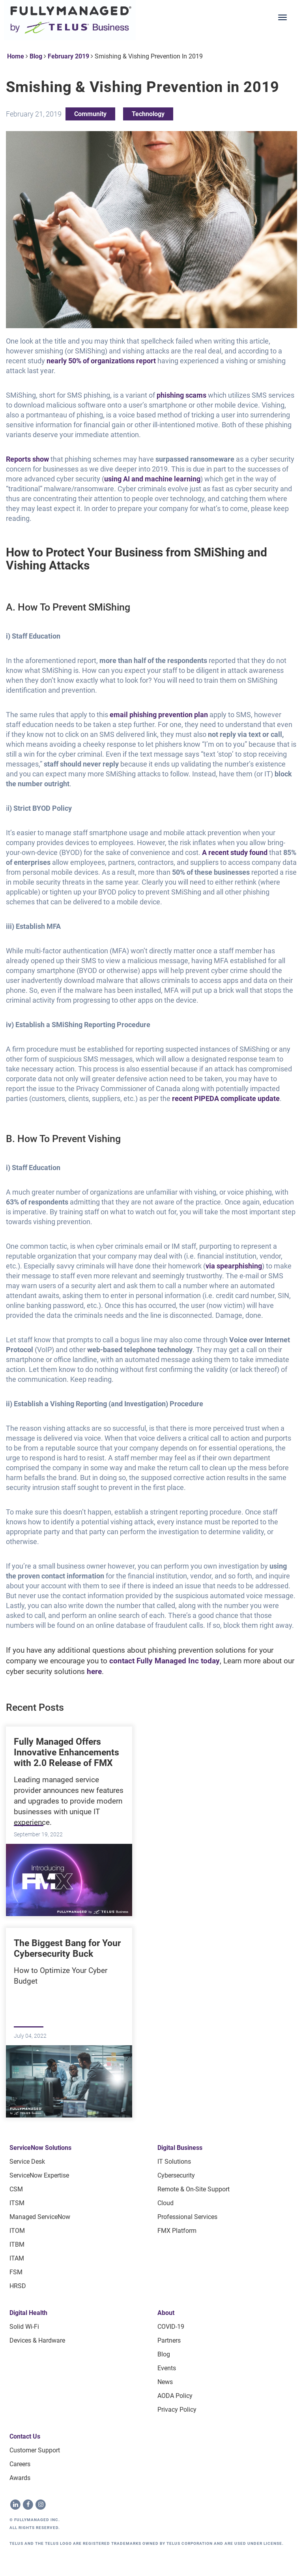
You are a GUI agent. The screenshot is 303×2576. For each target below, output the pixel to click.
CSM (16, 2189)
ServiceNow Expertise (39, 2175)
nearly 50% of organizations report (100, 361)
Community (90, 114)
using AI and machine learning (152, 479)
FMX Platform (176, 2230)
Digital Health (28, 2313)
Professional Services (187, 2217)
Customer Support (34, 2450)
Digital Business (179, 2147)
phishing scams (180, 395)
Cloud (165, 2203)
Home (15, 56)
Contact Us (24, 2436)
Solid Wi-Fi (24, 2326)
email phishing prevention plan (158, 714)
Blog (36, 56)
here (93, 1671)
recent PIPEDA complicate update (225, 1098)
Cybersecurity (176, 2175)
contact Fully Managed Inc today (163, 1660)
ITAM (16, 2258)
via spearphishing (234, 1266)
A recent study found (233, 852)
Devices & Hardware (37, 2340)
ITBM (16, 2244)
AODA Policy (175, 2395)
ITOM (17, 2230)
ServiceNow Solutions (40, 2147)
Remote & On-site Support (193, 2189)
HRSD (17, 2286)
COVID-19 (170, 2326)
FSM (15, 2272)
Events (166, 2368)
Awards (19, 2478)
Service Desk (27, 2161)
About (165, 2313)
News (165, 2382)
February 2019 (68, 56)
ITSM (16, 2203)
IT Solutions (174, 2161)
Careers (19, 2464)
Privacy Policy (176, 2409)
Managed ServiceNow (39, 2217)
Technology (148, 114)
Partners (169, 2340)
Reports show (27, 459)
